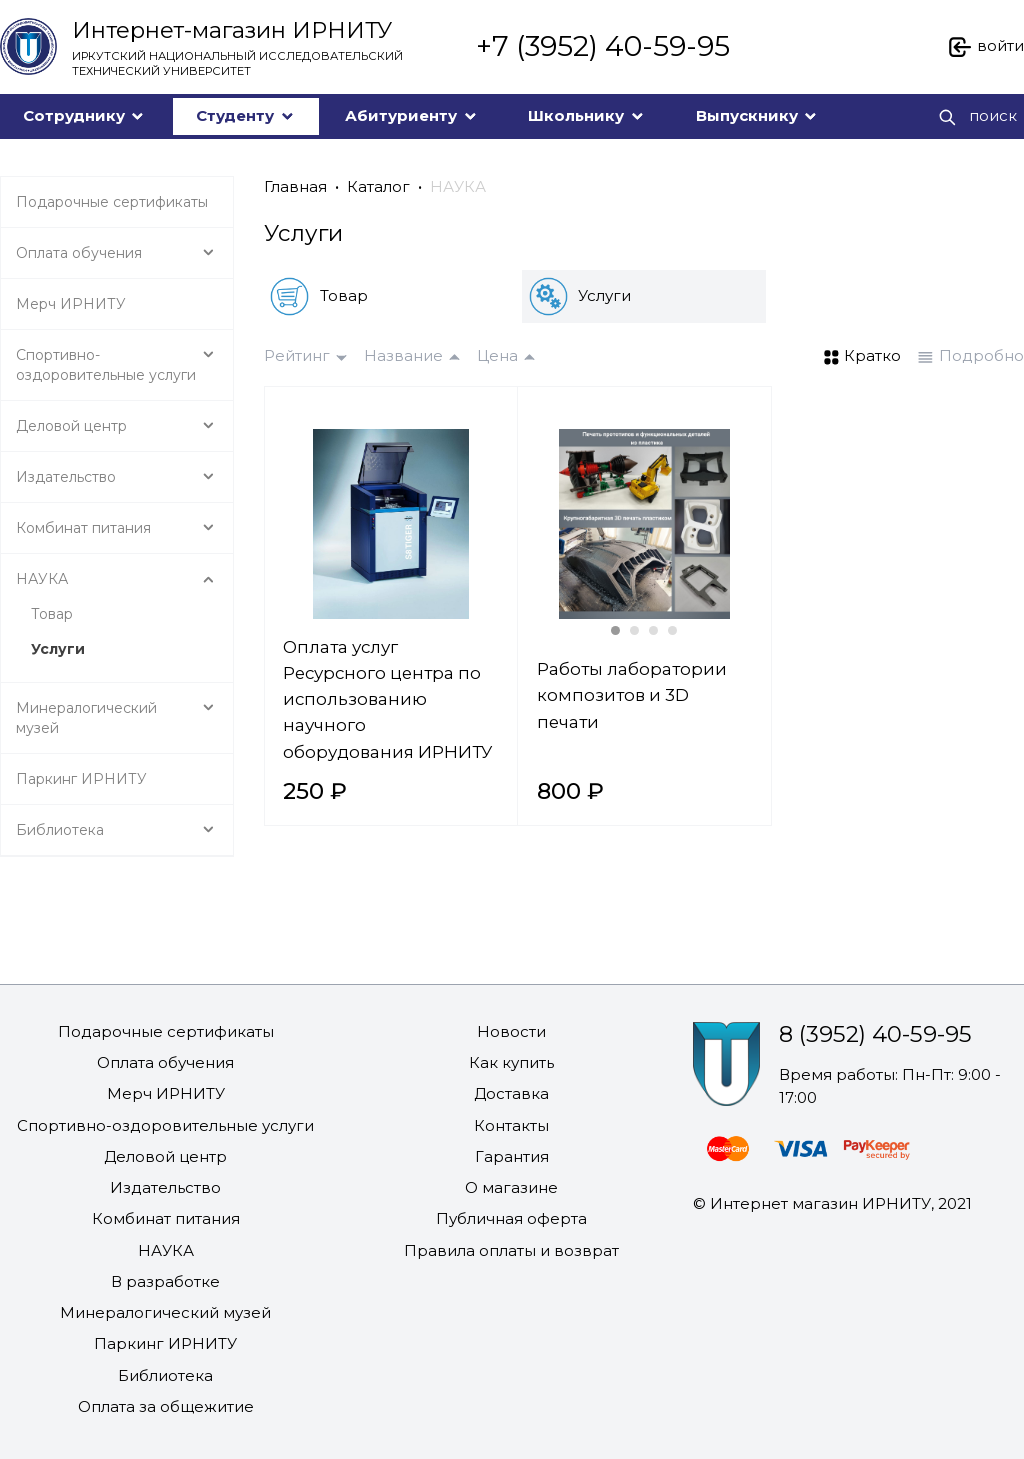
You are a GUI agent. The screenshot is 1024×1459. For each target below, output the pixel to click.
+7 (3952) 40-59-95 (603, 46)
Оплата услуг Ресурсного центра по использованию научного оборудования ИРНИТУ (387, 699)
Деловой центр (165, 1156)
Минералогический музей (165, 1312)
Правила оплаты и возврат (511, 1250)
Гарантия (512, 1156)
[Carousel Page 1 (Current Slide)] (615, 630)
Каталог (378, 186)
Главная (295, 186)
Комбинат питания (166, 1218)
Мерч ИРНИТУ (166, 1093)
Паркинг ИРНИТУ (165, 1343)
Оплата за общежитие (166, 1406)
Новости (511, 1031)
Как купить (511, 1062)
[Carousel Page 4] (672, 630)
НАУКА (458, 186)
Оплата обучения (165, 1062)
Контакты (511, 1125)
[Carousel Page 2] (634, 630)
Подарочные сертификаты (166, 1031)
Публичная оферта (511, 1218)
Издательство (165, 1187)
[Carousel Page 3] (653, 630)
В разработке (165, 1281)
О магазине (511, 1187)
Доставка (511, 1093)
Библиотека (165, 1375)
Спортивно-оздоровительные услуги (165, 1125)
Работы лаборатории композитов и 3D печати (632, 695)
